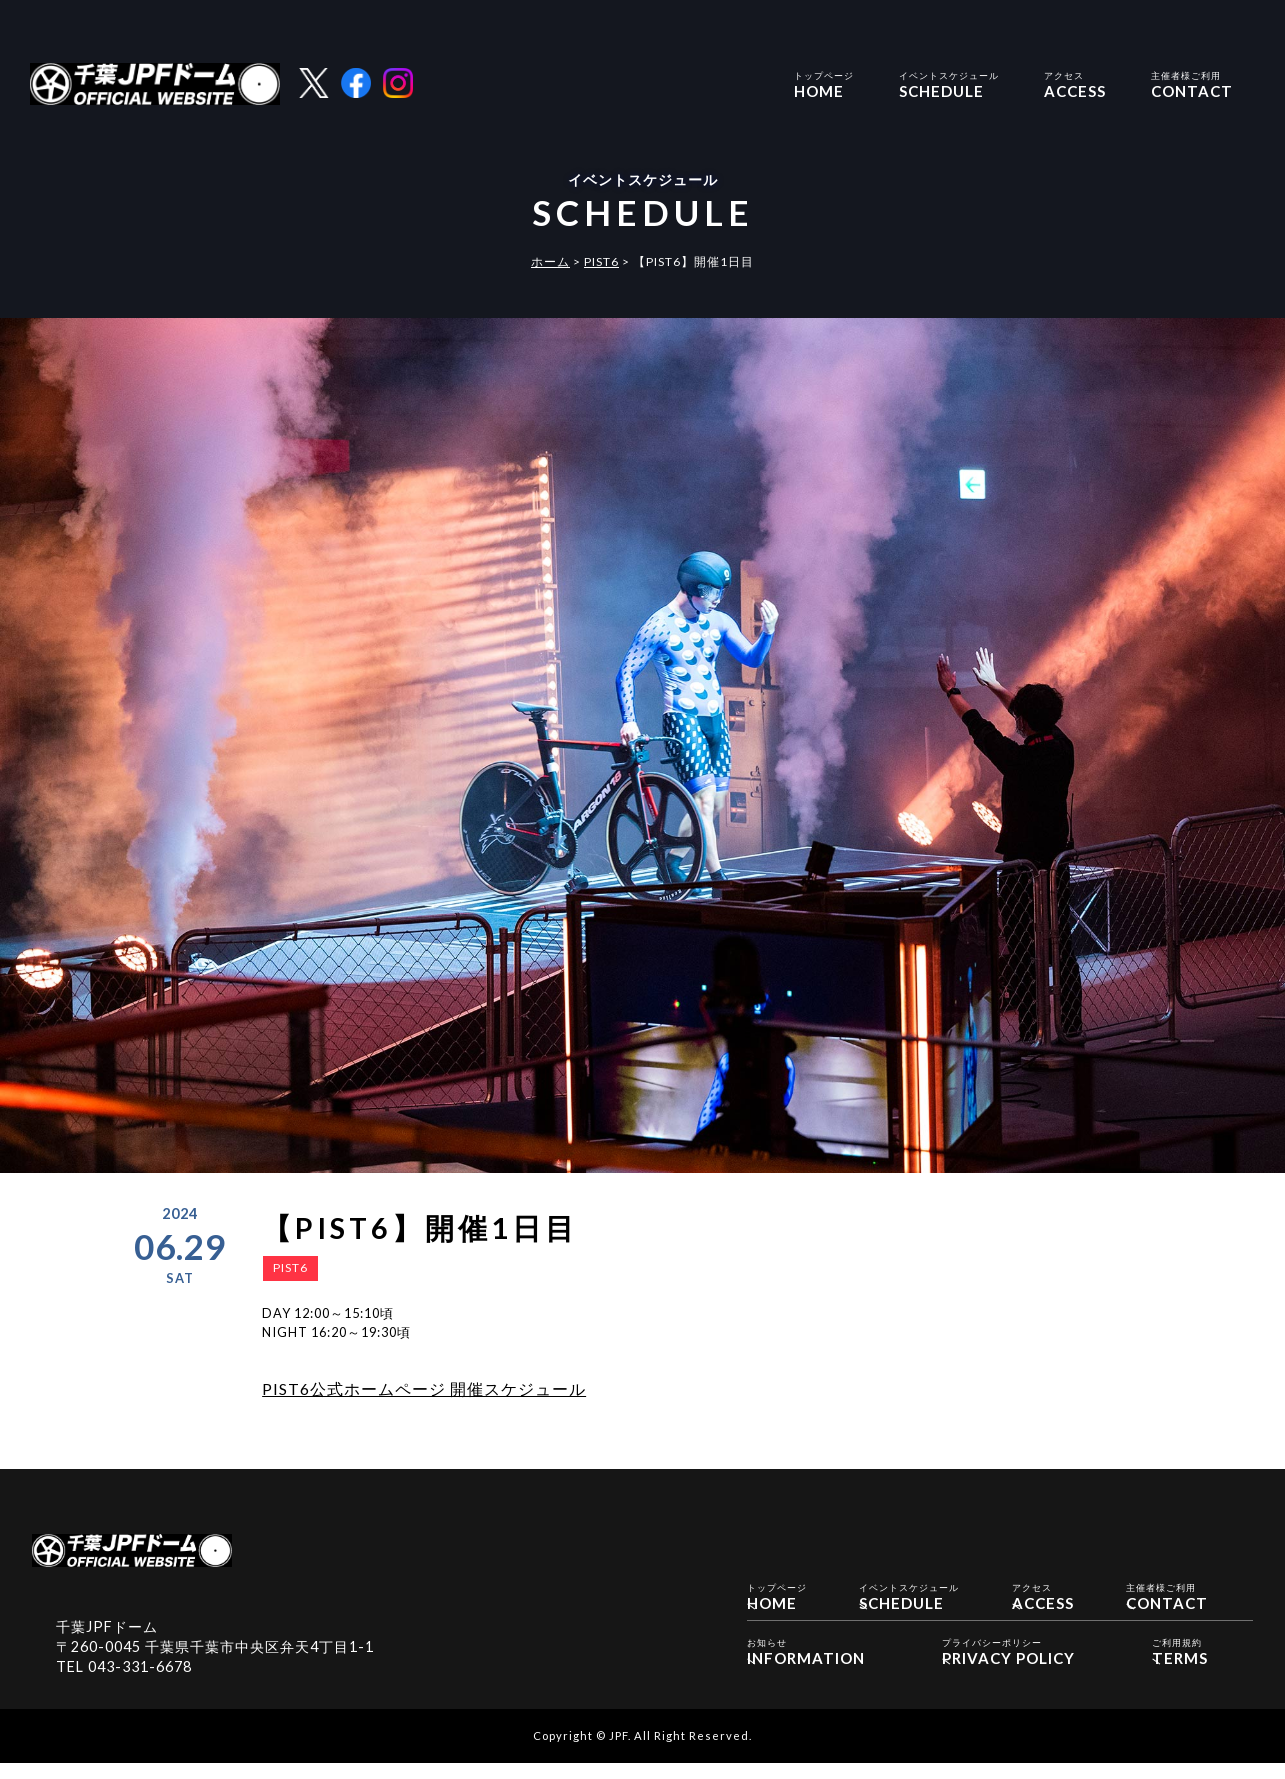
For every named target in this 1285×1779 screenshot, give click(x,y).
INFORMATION (806, 1666)
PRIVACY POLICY (1008, 1666)
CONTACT (1192, 83)
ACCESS (1075, 83)
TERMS (1180, 1666)
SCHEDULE (949, 83)
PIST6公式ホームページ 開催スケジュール (424, 1388)
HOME (824, 83)
